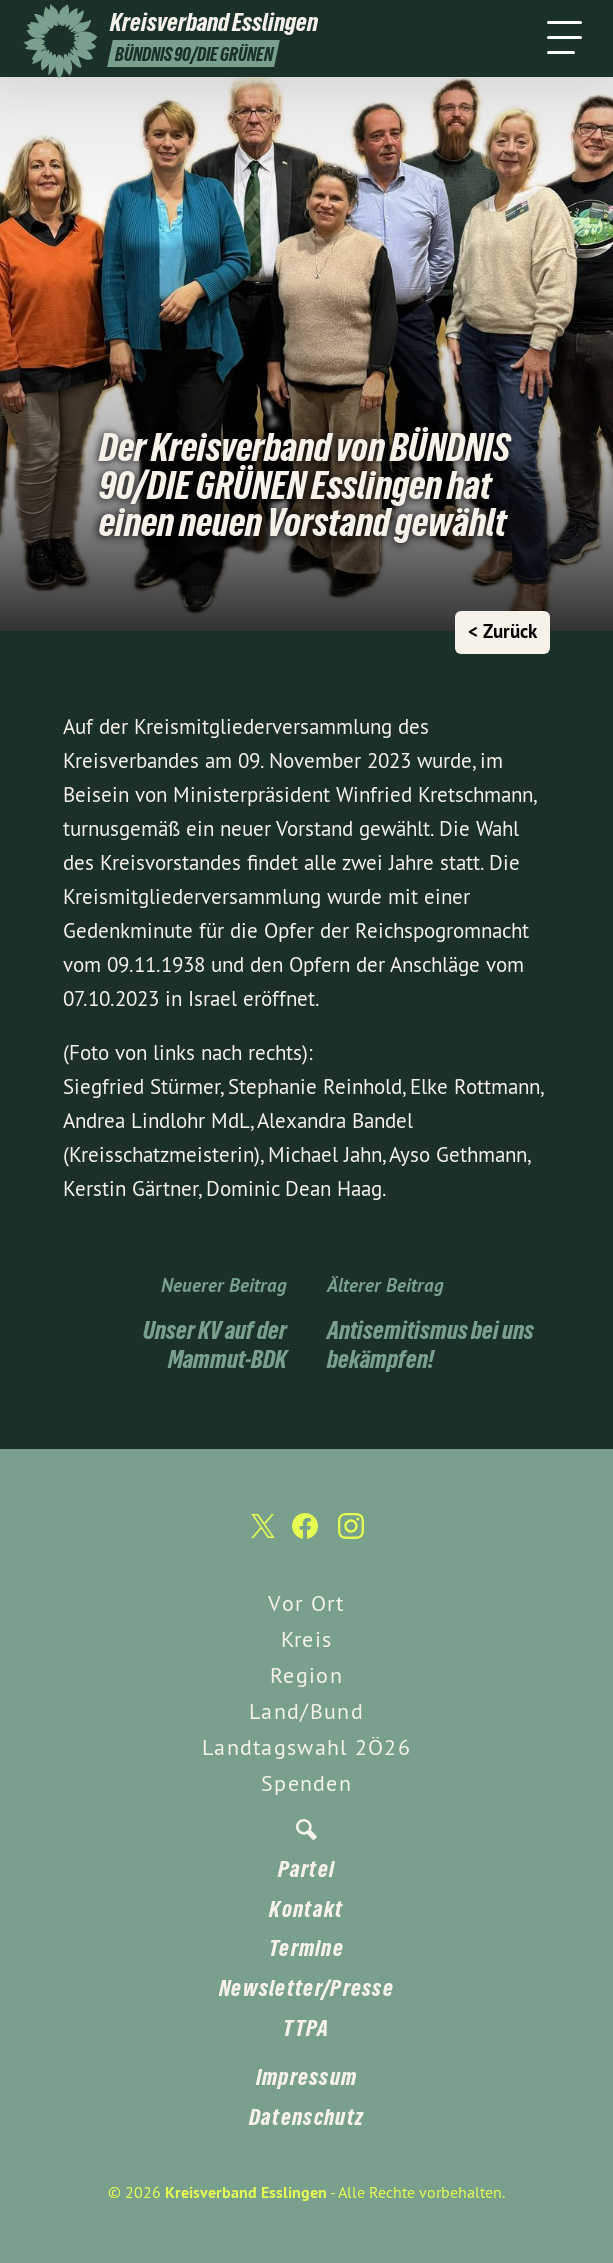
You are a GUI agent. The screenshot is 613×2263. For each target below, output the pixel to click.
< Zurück (502, 631)
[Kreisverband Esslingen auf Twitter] (261, 1535)
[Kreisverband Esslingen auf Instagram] (351, 1536)
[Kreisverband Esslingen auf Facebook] (305, 1536)
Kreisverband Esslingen (246, 2192)
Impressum (307, 2077)
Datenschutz (306, 2117)
